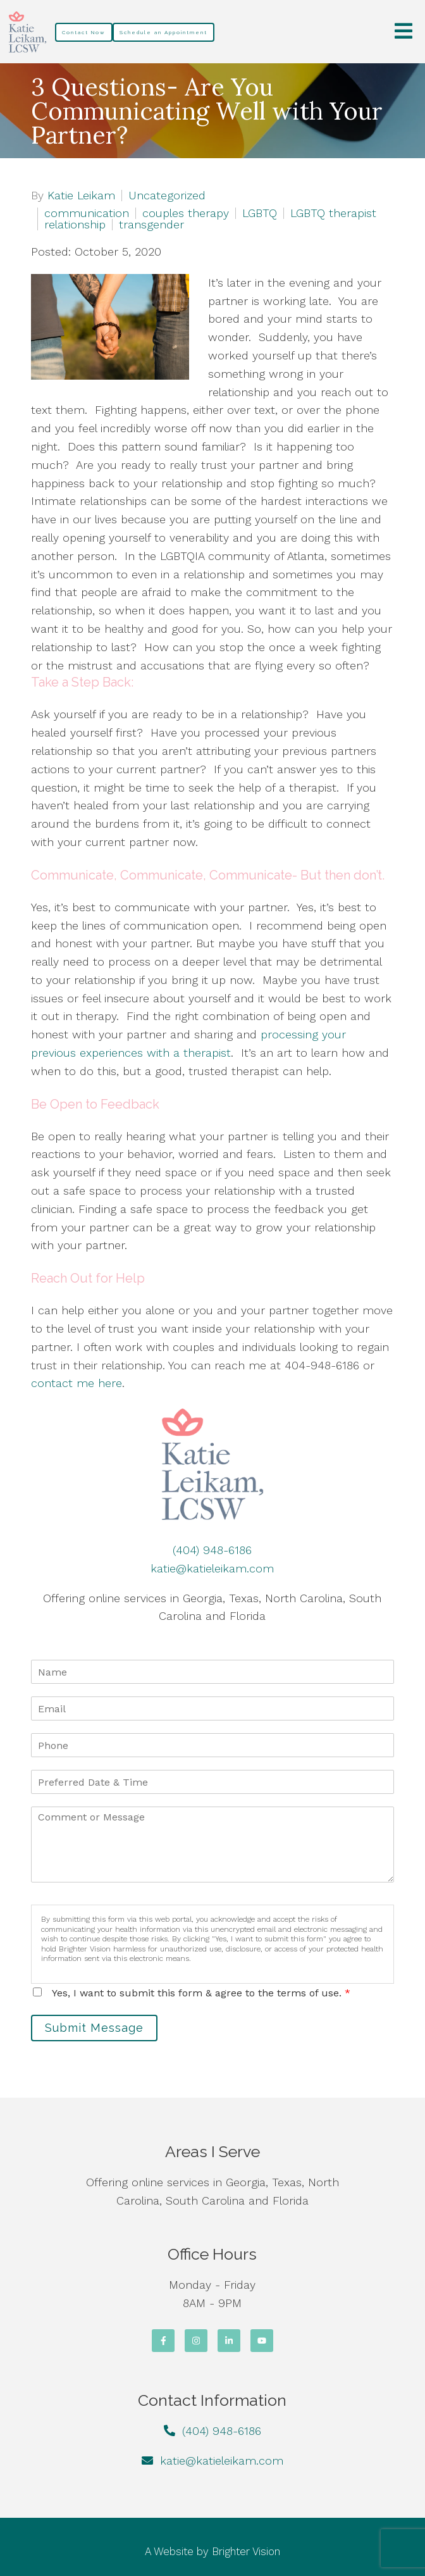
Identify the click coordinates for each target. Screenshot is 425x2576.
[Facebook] (163, 2340)
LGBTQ (259, 213)
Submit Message (94, 2027)
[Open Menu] (403, 32)
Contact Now (84, 32)
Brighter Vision (246, 2551)
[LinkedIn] (229, 2340)
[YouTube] (261, 2340)
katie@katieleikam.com (212, 1568)
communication (86, 213)
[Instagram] (196, 2340)
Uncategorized (167, 195)
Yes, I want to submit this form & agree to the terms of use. (201, 1993)
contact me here (76, 1383)
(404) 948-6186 (212, 1550)
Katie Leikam (81, 195)
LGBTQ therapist (333, 213)
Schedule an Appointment (163, 32)
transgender (151, 224)
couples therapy (185, 213)
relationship (75, 224)
